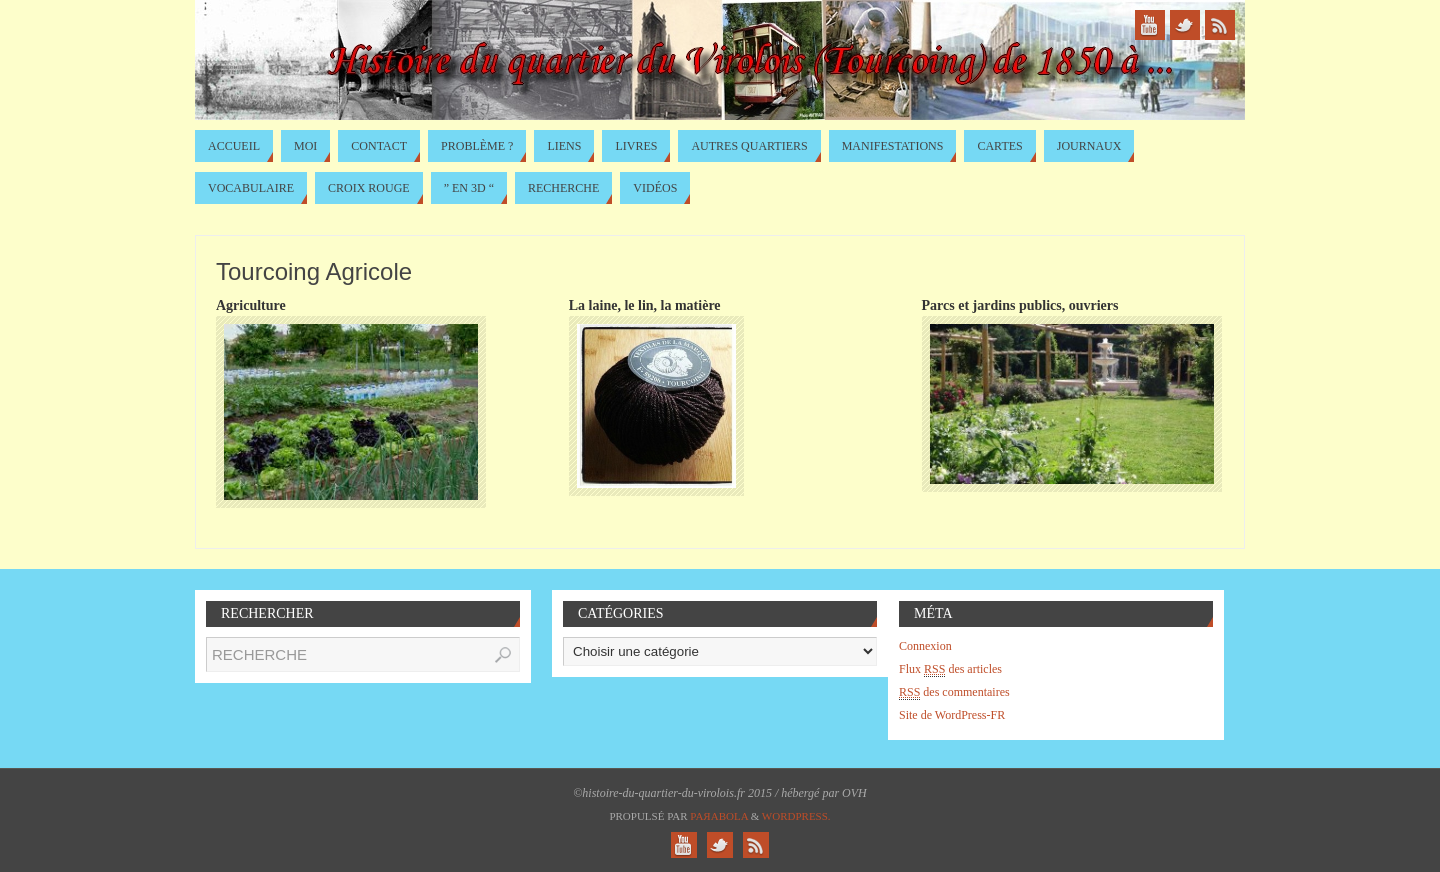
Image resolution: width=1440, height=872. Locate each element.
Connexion (925, 646)
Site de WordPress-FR (952, 715)
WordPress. (796, 816)
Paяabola (719, 816)
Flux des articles (950, 669)
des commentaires (954, 692)
